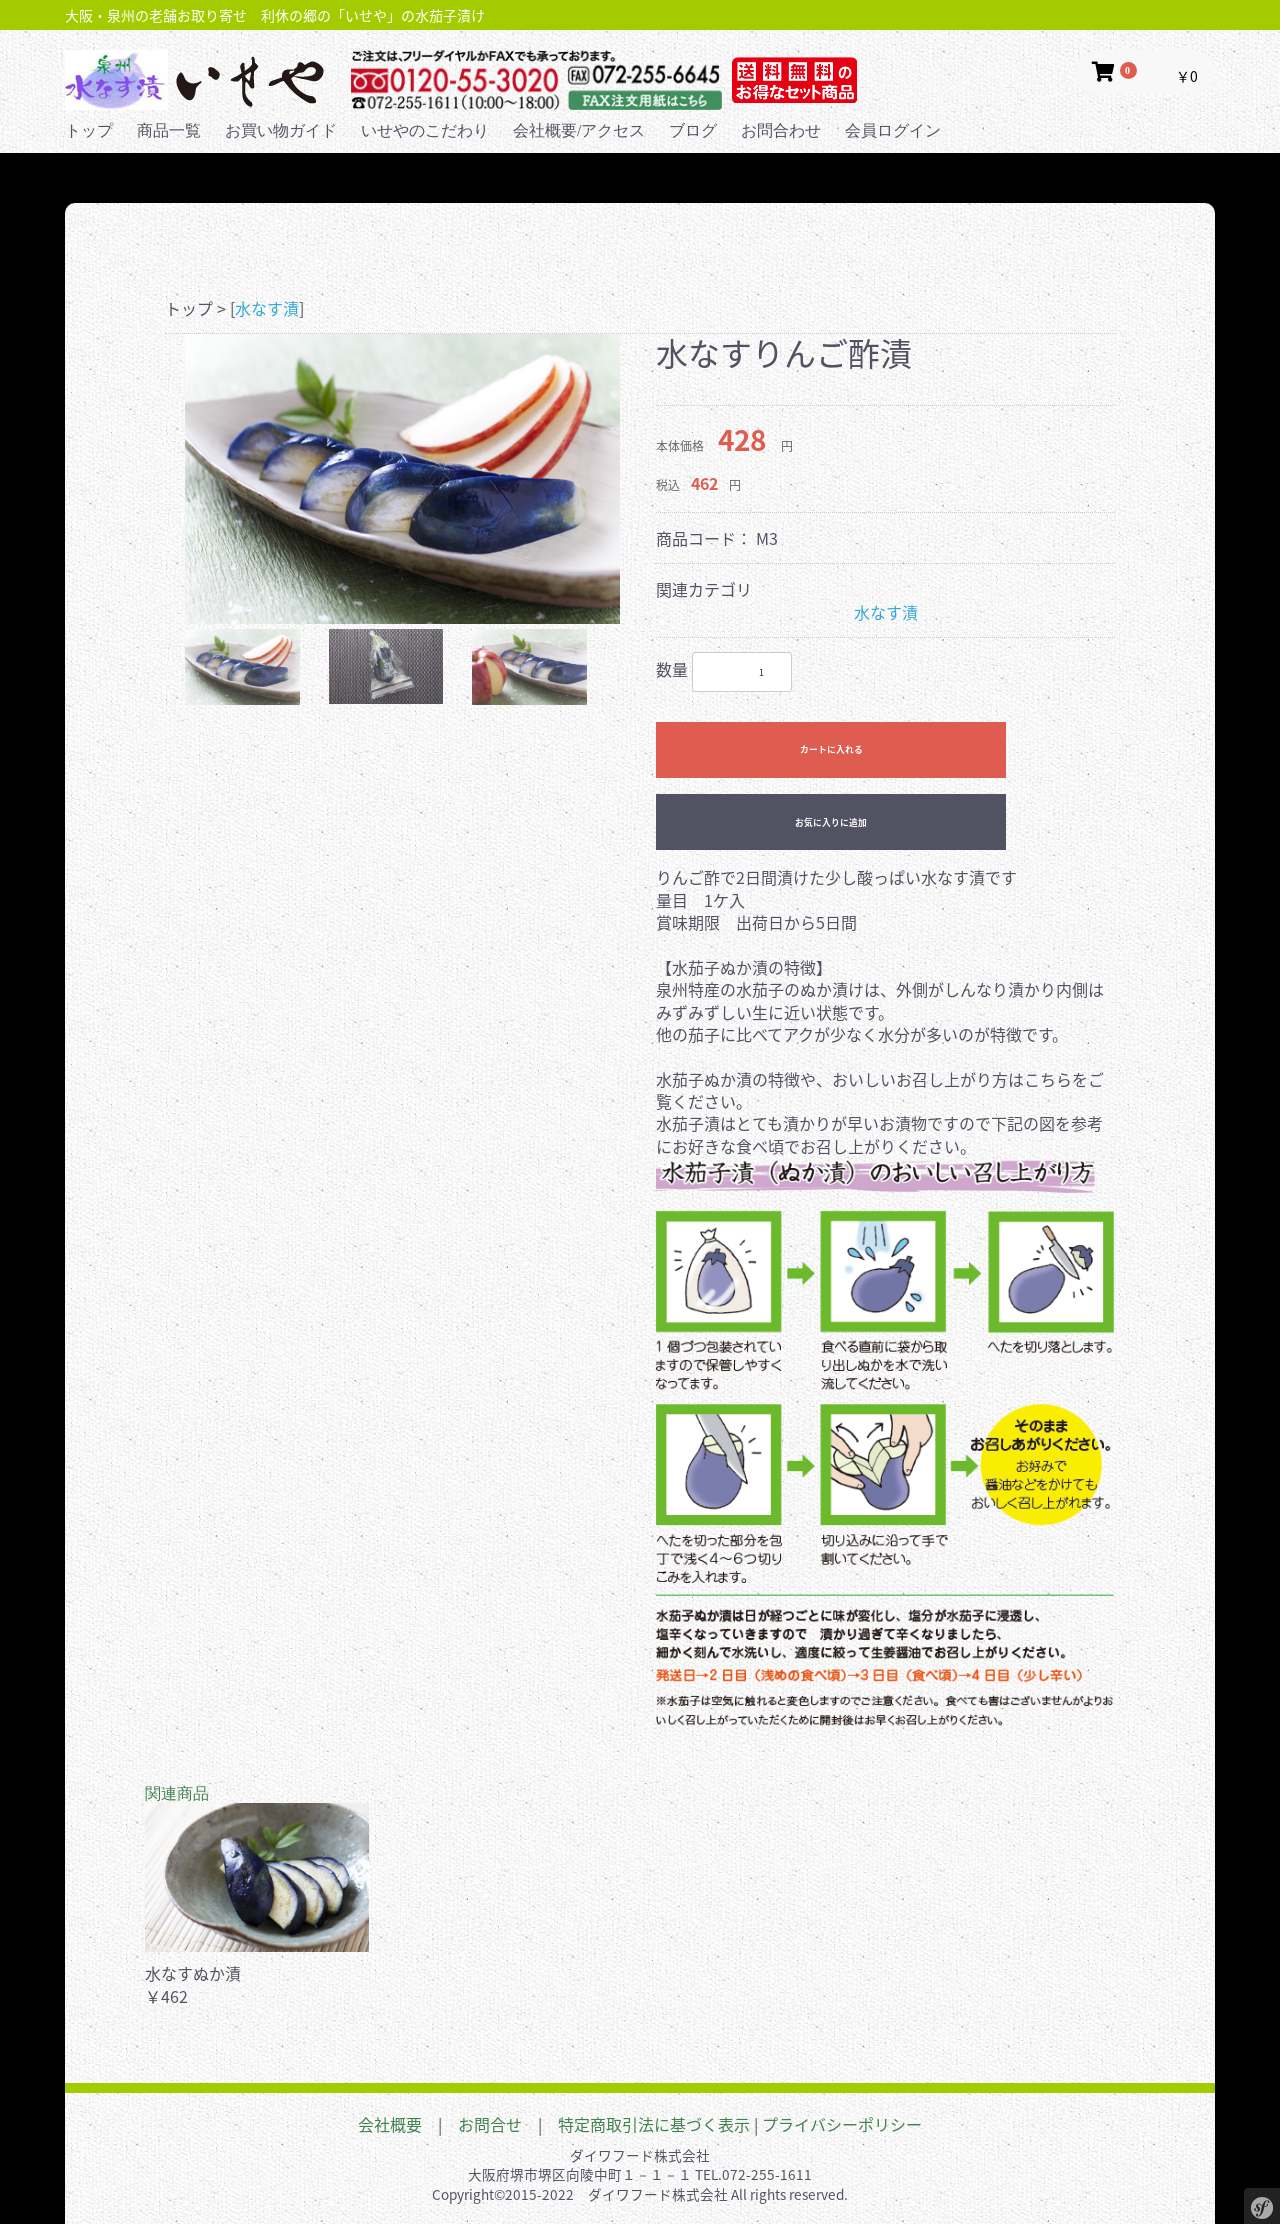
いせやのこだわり (425, 130)
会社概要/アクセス (579, 130)
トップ (89, 130)
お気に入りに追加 (831, 822)
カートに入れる (831, 749)
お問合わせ (781, 130)
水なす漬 (267, 308)
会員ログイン (893, 130)
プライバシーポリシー (842, 2124)
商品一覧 (169, 130)
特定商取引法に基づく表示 (654, 2124)
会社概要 (390, 2124)
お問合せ (490, 2124)
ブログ (693, 130)
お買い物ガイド (281, 130)
